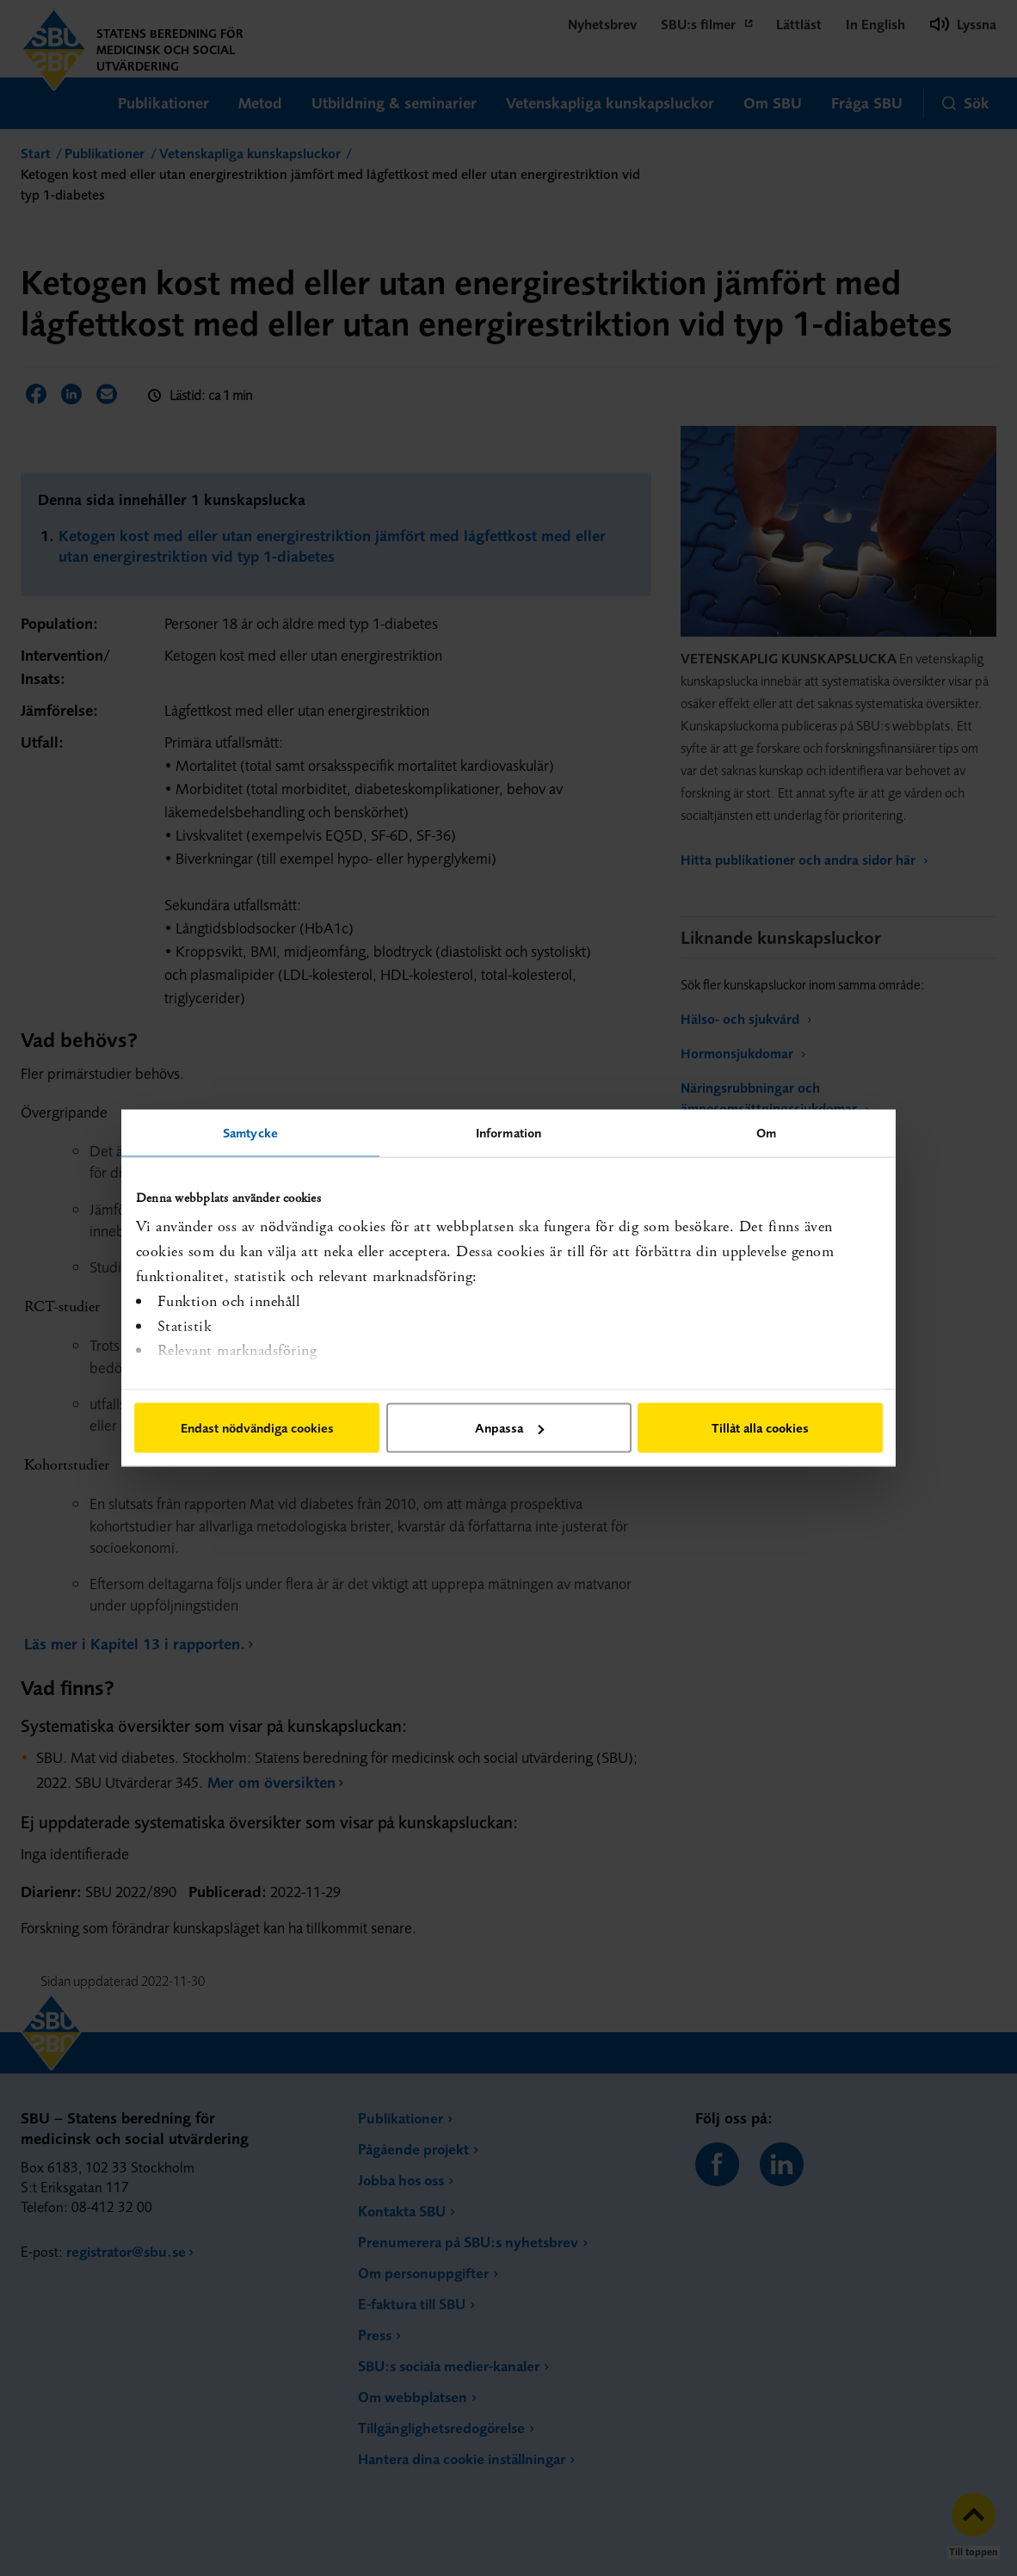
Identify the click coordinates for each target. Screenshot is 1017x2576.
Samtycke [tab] (250, 1133)
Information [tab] (508, 1133)
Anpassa (509, 1428)
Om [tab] (766, 1133)
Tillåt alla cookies (760, 1428)
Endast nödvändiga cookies (257, 1428)
